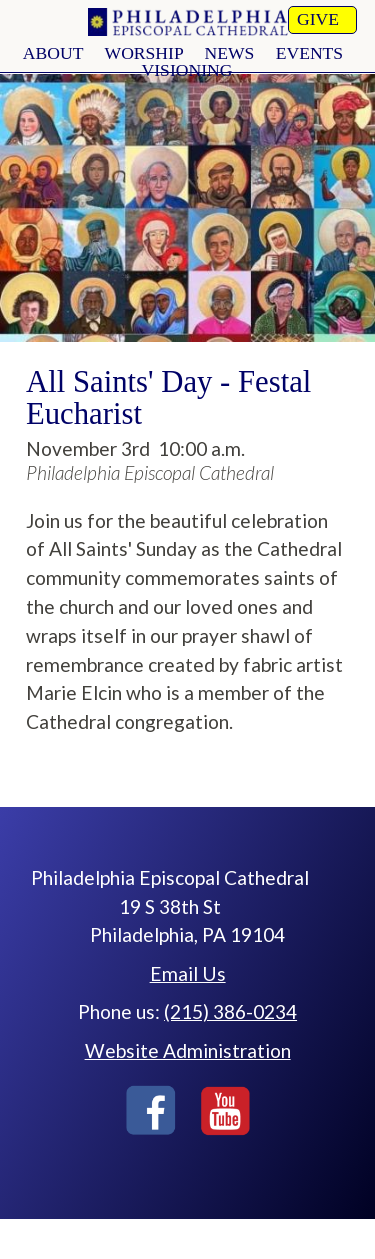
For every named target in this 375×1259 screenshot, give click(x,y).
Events (309, 53)
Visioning (187, 70)
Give (318, 19)
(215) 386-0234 (230, 1011)
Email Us (188, 973)
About (53, 53)
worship (144, 53)
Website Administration (188, 1050)
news (229, 53)
